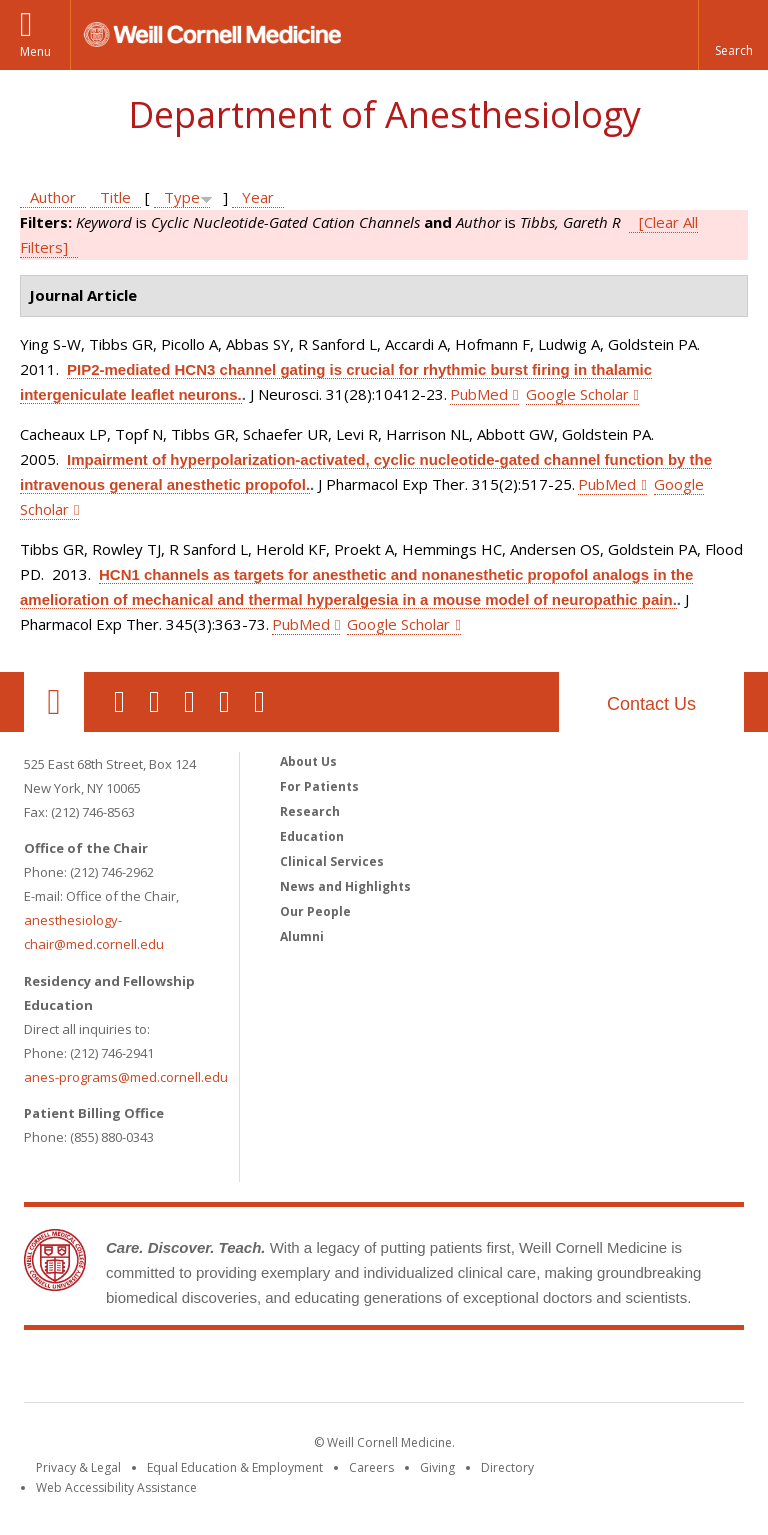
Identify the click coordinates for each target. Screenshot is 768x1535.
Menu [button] (35, 51)
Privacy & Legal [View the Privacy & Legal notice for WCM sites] (78, 1467)
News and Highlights (345, 886)
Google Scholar (577, 394)
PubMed (479, 394)
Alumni (302, 936)
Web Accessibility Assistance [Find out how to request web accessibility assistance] (116, 1487)
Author (53, 197)
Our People (315, 911)
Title (115, 197)
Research (310, 811)
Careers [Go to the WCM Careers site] (371, 1467)
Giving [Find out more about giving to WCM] (437, 1467)
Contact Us (651, 704)
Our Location (54, 702)
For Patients (319, 786)
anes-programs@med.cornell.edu (126, 1077)
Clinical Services (332, 861)
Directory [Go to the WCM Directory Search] (507, 1467)
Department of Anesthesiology (384, 114)
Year (258, 197)
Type (182, 197)
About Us (308, 761)
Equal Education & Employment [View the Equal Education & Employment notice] (235, 1467)
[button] (733, 35)
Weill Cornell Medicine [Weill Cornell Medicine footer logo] (384, 1370)
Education (312, 836)
